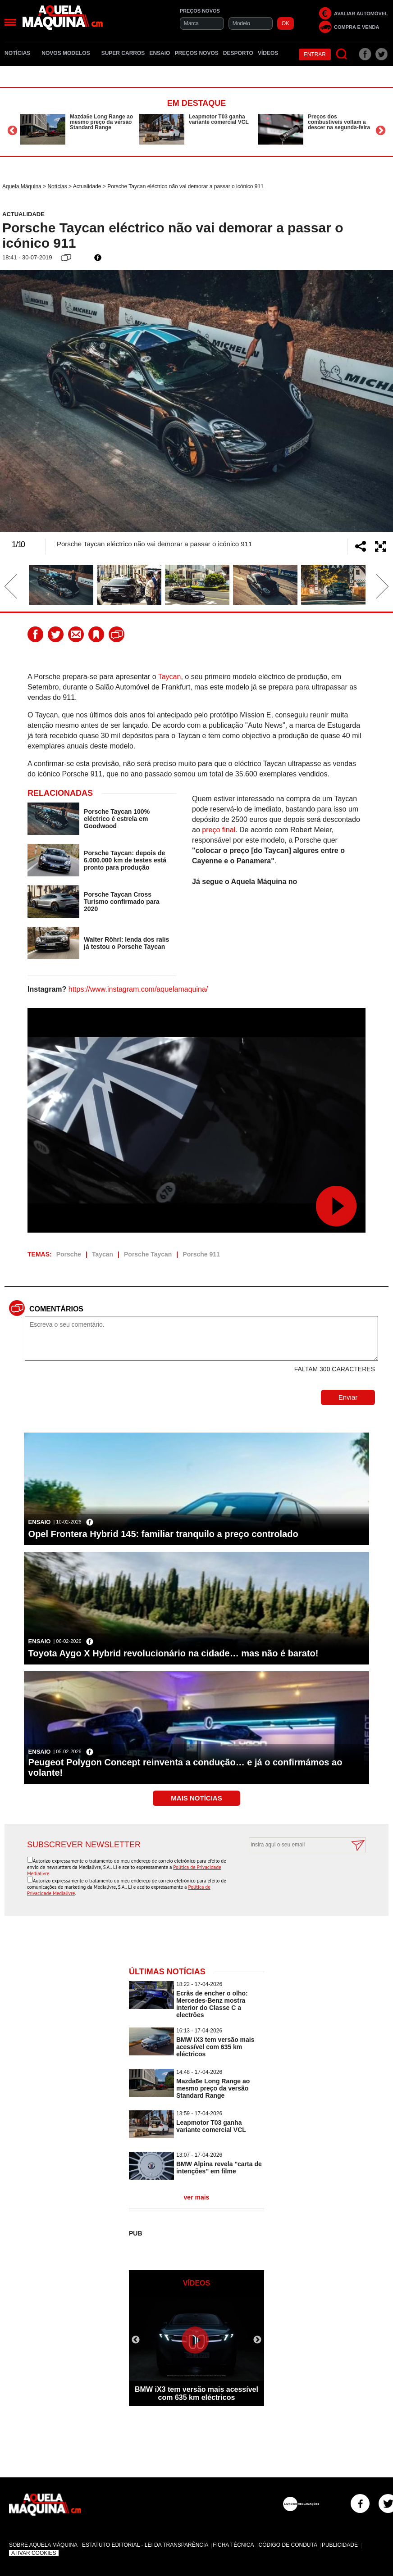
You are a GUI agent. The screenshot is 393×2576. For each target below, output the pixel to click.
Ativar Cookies (33, 2553)
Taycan (169, 676)
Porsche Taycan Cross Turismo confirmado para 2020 (122, 901)
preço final (218, 830)
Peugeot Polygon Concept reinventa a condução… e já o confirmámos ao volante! (185, 1767)
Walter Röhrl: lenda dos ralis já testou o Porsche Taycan (126, 943)
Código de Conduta (287, 2545)
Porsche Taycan (148, 1254)
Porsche (68, 1254)
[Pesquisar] (341, 54)
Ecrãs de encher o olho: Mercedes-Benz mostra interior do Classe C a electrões (212, 2004)
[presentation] (297, 1874)
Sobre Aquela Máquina (43, 2545)
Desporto (238, 53)
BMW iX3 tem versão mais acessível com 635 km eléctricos (215, 2047)
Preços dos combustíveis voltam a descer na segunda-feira (339, 122)
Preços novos (196, 53)
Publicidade (340, 2545)
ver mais (197, 2197)
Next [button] (380, 130)
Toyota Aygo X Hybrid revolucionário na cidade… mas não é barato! (173, 1653)
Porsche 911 (201, 1254)
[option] (77, 129)
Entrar (315, 54)
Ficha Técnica (233, 2545)
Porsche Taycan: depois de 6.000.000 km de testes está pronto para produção (125, 860)
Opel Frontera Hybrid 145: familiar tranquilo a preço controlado (163, 1534)
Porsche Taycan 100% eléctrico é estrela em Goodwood (117, 819)
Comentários (56, 1309)
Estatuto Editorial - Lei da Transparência (145, 2545)
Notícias (21, 53)
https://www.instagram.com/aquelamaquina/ (138, 989)
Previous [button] (12, 130)
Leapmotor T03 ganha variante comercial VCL (219, 119)
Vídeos (268, 53)
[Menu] (10, 22)
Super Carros (123, 53)
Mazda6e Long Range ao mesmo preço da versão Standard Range (101, 122)
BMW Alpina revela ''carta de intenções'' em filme (219, 2167)
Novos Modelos (68, 53)
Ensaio (159, 53)
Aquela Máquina (21, 186)
